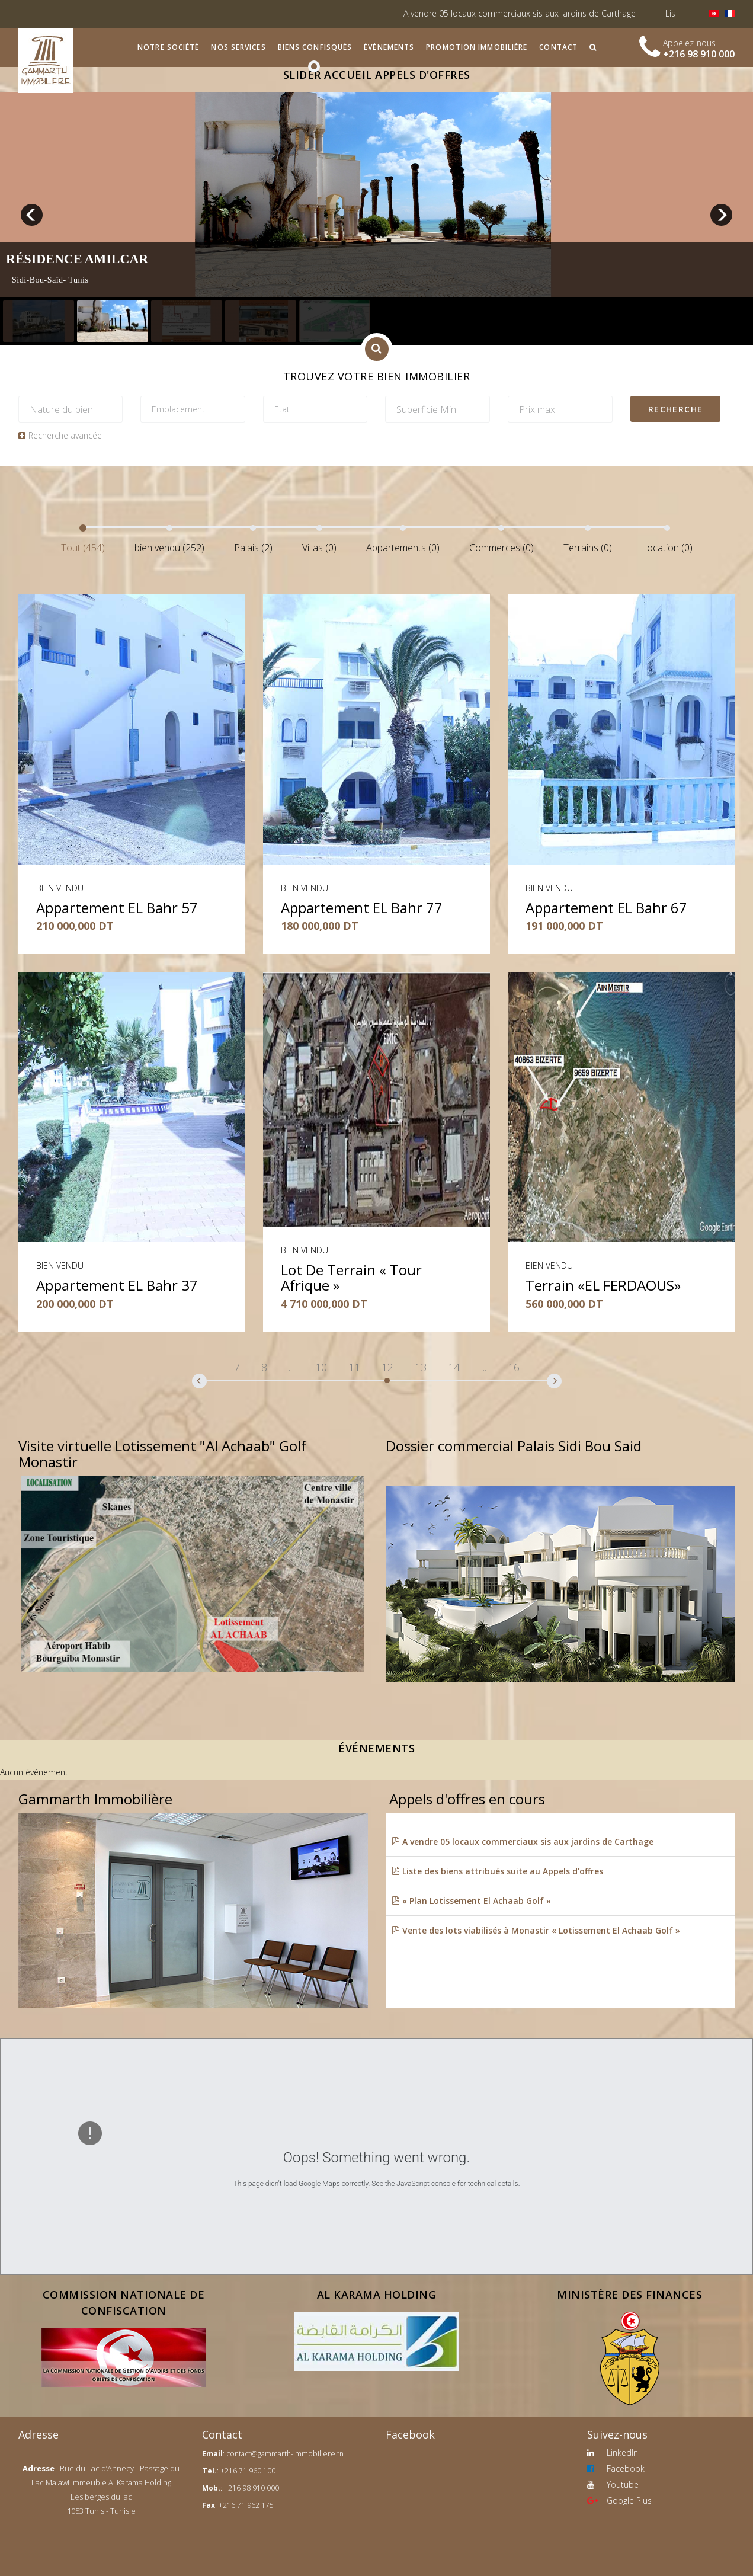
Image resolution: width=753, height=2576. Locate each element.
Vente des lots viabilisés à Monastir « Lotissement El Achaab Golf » (536, 1930)
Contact (558, 47)
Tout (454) (83, 547)
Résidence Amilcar (77, 258)
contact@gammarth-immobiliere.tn (285, 2454)
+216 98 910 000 (699, 53)
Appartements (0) (403, 547)
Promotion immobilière (476, 47)
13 (421, 1367)
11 (354, 1367)
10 (321, 1367)
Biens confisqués (315, 47)
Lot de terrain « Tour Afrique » (351, 1277)
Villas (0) (319, 547)
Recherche (675, 409)
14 (454, 1367)
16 (514, 1367)
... (291, 1367)
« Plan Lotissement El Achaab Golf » (471, 1900)
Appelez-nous (689, 43)
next (721, 215)
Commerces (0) (501, 547)
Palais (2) (253, 547)
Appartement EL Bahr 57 (117, 907)
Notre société (168, 47)
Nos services (238, 47)
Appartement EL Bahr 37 (117, 1285)
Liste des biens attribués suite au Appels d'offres (497, 1871)
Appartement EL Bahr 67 (606, 907)
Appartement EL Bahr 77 (362, 907)
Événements (389, 47)
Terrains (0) (587, 547)
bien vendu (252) (169, 547)
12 (387, 1367)
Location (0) (667, 547)
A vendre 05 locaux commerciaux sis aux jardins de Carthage (544, 13)
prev (32, 215)
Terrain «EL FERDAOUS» (603, 1285)
